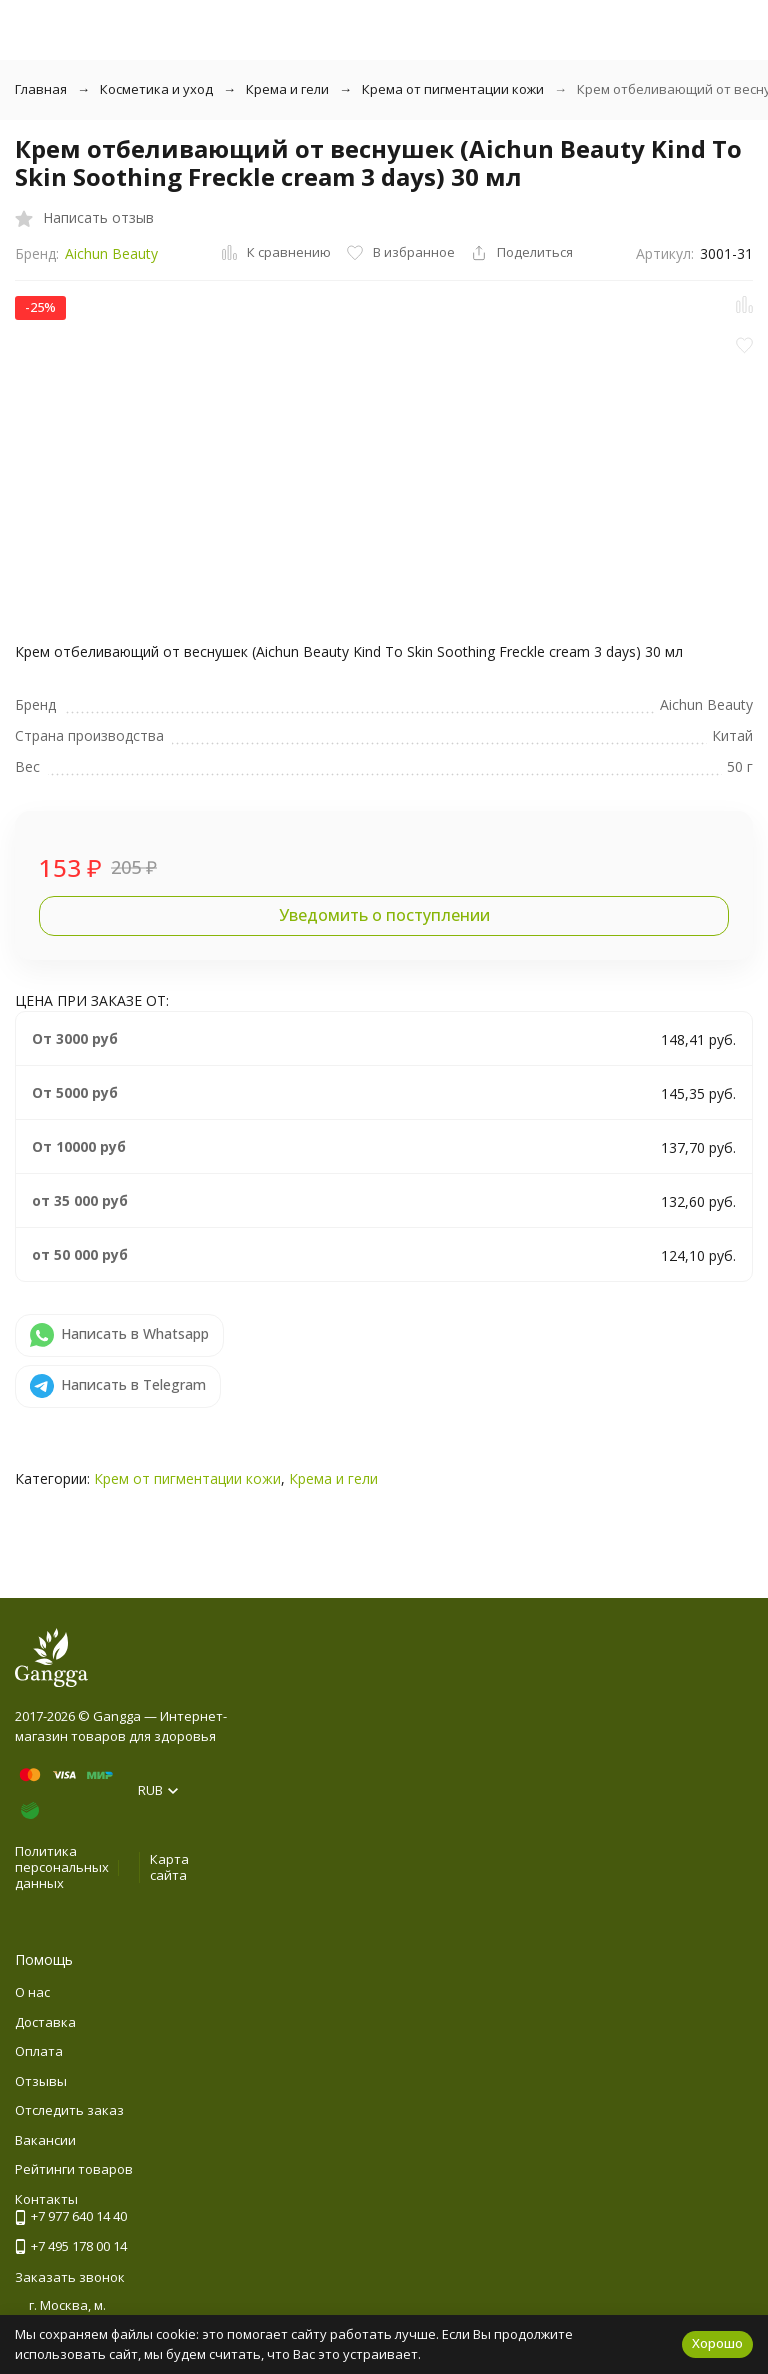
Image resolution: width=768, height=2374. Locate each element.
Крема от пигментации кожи (453, 89)
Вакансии (45, 2140)
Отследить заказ (69, 2110)
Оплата (39, 2051)
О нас (32, 1992)
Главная (41, 89)
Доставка (45, 2022)
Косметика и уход (156, 89)
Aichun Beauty (111, 253)
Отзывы (41, 2081)
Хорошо (717, 2343)
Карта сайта (169, 1867)
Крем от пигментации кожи (187, 1478)
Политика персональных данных (62, 1866)
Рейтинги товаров (74, 2169)
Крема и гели (287, 89)
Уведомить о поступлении (384, 915)
